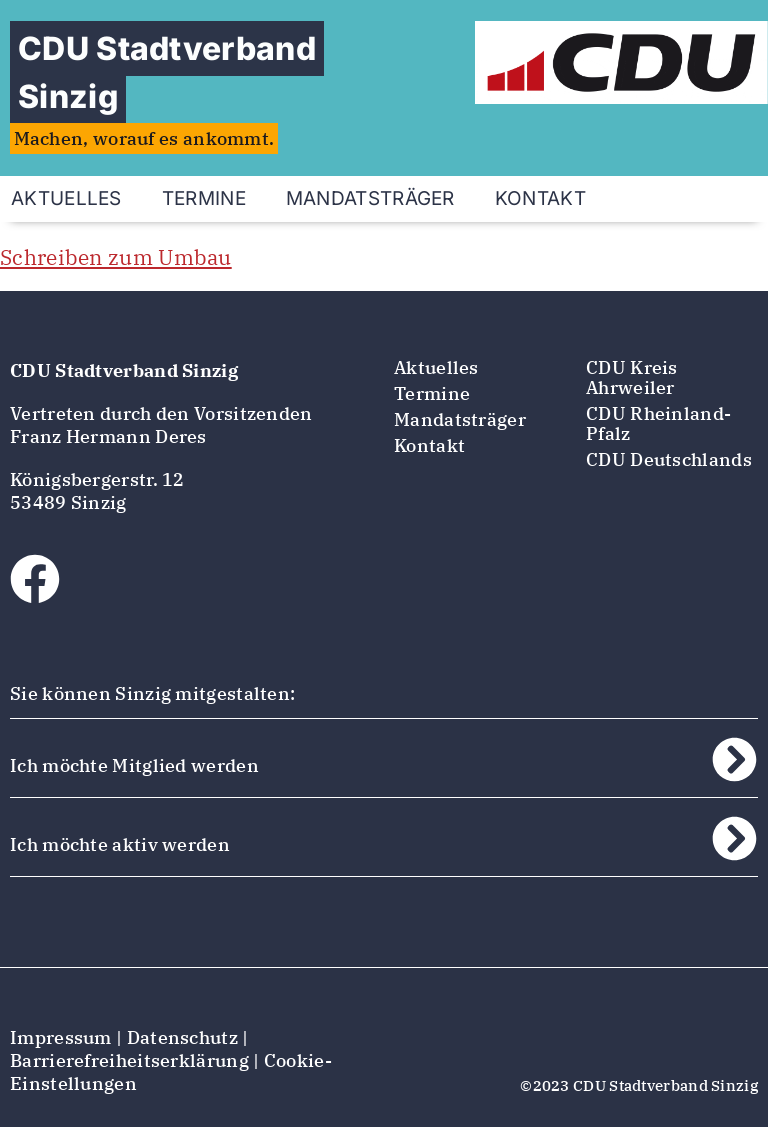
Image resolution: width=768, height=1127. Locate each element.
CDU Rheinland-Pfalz (658, 423)
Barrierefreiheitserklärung (129, 1060)
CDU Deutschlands (669, 459)
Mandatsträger (370, 198)
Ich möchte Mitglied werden (134, 765)
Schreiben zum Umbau (116, 257)
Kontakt (540, 198)
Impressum (61, 1037)
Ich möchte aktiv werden (120, 844)
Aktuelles (436, 367)
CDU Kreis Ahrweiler (632, 377)
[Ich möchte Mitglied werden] (734, 759)
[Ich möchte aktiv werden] (734, 838)
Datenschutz (182, 1037)
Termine (204, 198)
